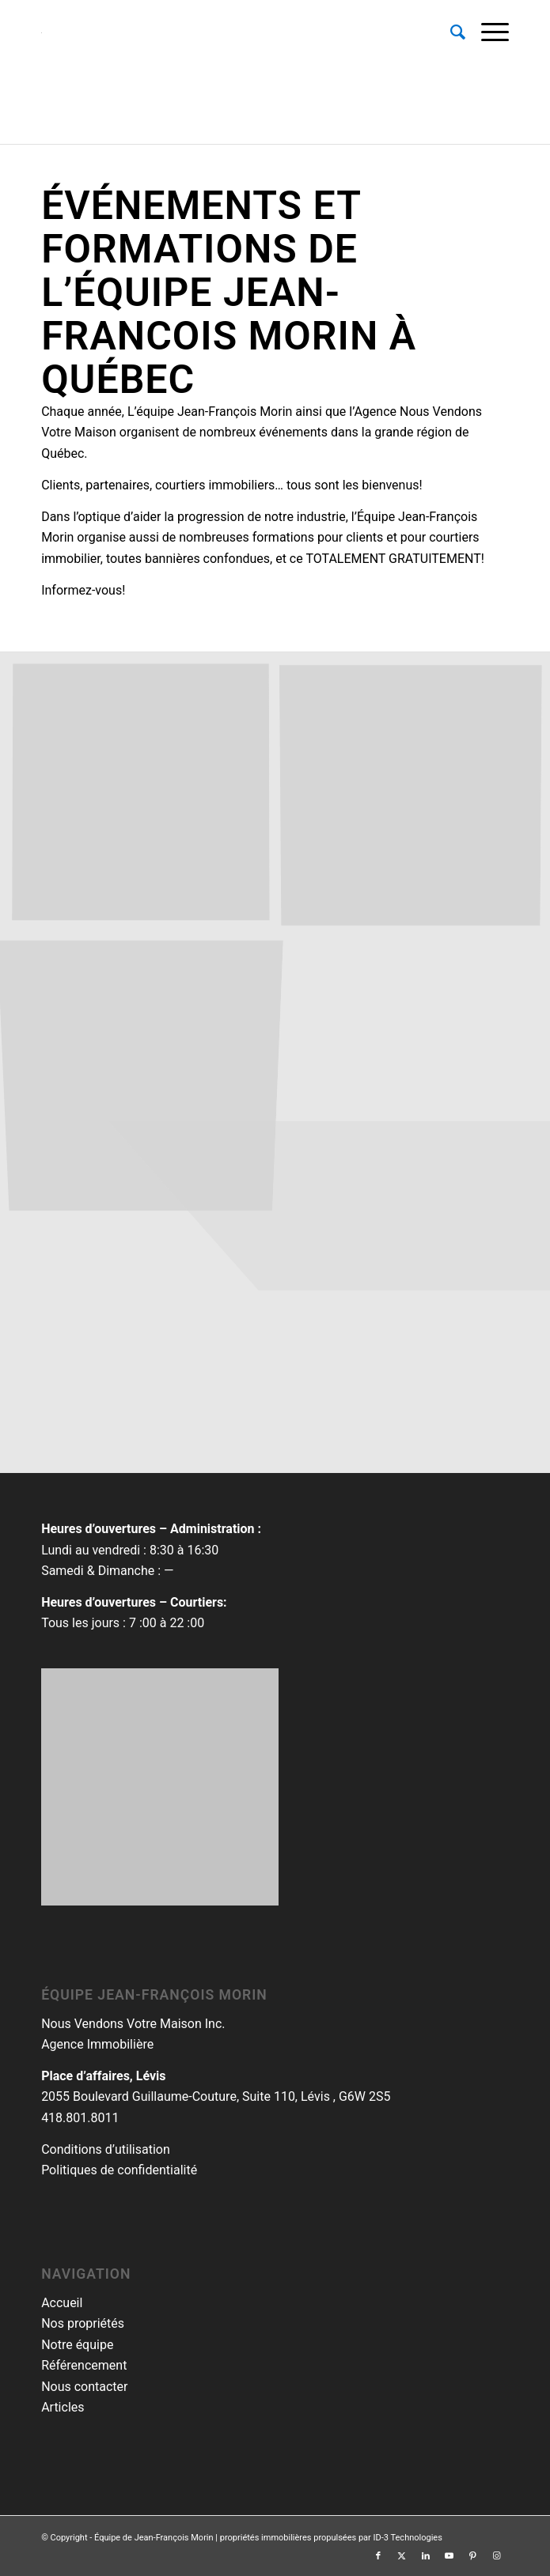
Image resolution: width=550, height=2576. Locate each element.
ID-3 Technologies (408, 2538)
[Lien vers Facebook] (378, 2556)
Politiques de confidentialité (119, 2170)
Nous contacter (84, 2386)
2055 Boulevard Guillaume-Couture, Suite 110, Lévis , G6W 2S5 (215, 2096)
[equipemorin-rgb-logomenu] (228, 32)
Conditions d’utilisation (105, 2149)
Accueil (61, 2302)
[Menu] (487, 32)
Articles (62, 2407)
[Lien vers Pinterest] (473, 2556)
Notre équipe (77, 2344)
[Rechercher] (449, 32)
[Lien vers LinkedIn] (426, 2556)
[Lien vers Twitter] (402, 2556)
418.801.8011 (80, 2117)
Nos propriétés (82, 2323)
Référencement (84, 2365)
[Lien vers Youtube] (449, 2556)
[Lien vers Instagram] (497, 2556)
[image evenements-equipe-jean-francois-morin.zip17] (147, 799)
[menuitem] (449, 32)
